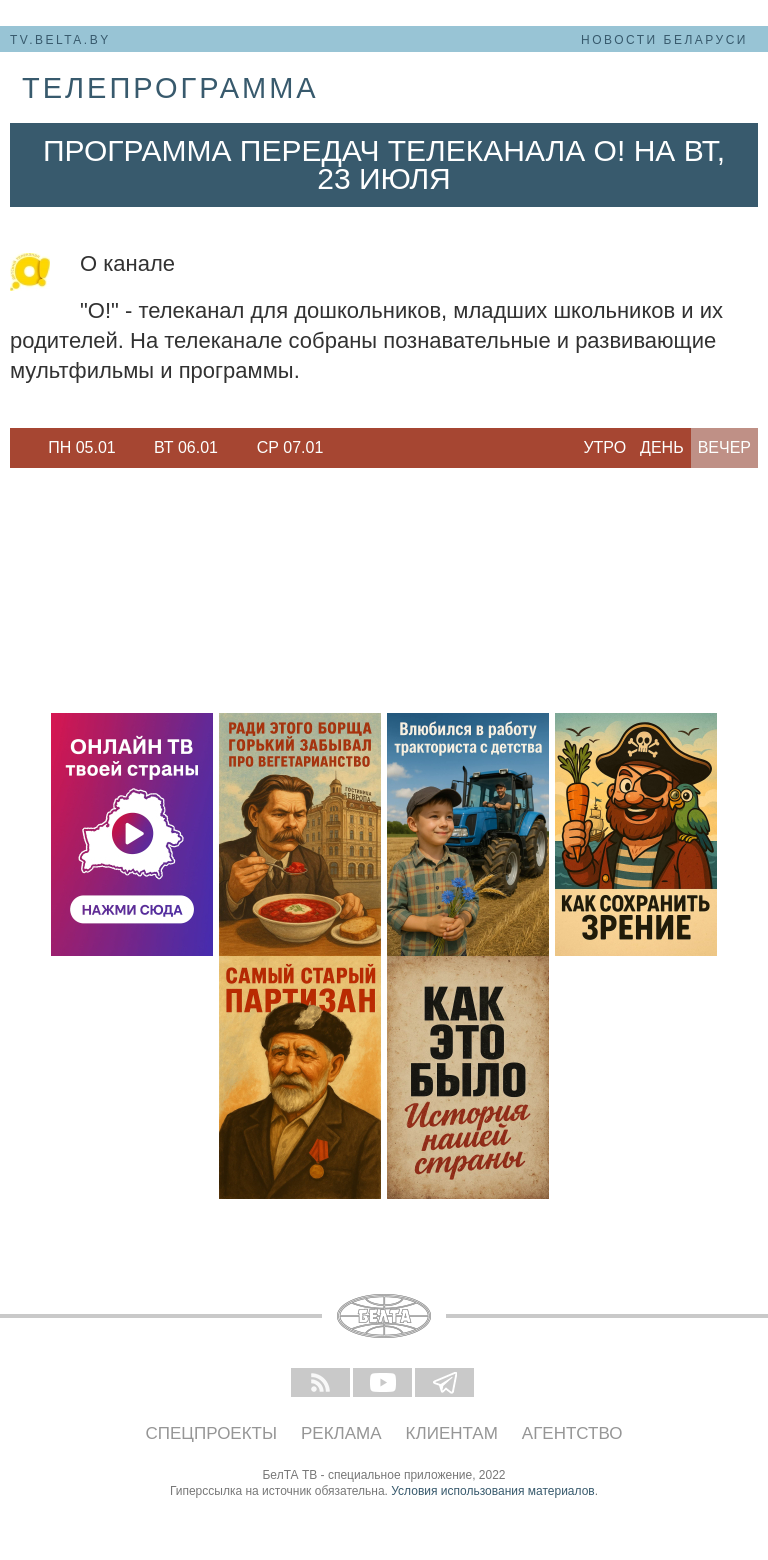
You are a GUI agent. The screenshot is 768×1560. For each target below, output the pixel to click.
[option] (82, 448)
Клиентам (452, 1433)
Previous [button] (20, 448)
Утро (604, 447)
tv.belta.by (60, 40)
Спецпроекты (212, 1433)
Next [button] (350, 448)
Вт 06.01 (186, 447)
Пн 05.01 (82, 447)
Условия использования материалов (492, 1491)
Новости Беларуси (664, 40)
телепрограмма (170, 88)
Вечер (724, 447)
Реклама (341, 1433)
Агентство (572, 1433)
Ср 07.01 (290, 447)
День (662, 447)
